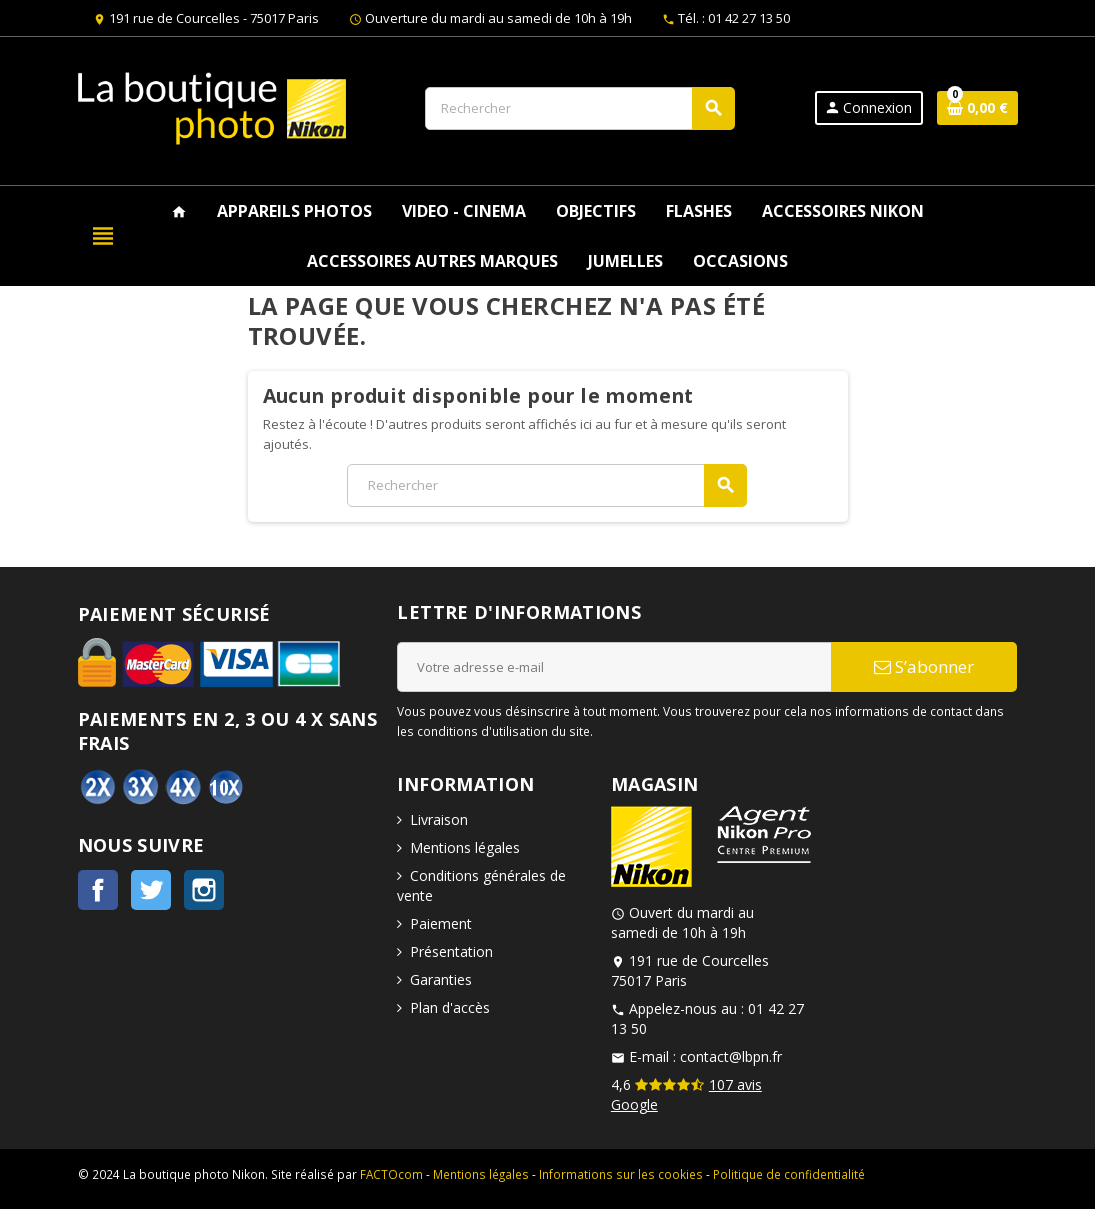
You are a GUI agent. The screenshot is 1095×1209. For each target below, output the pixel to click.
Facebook (98, 890)
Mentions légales (465, 847)
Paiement (441, 923)
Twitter (151, 890)
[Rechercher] (580, 108)
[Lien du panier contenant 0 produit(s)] (977, 108)
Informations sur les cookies (621, 1174)
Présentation (451, 951)
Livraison (439, 819)
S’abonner (924, 666)
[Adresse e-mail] (614, 667)
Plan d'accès (450, 1007)
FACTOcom (391, 1174)
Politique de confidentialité (789, 1174)
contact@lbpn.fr (731, 1056)
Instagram (204, 890)
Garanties (441, 979)
